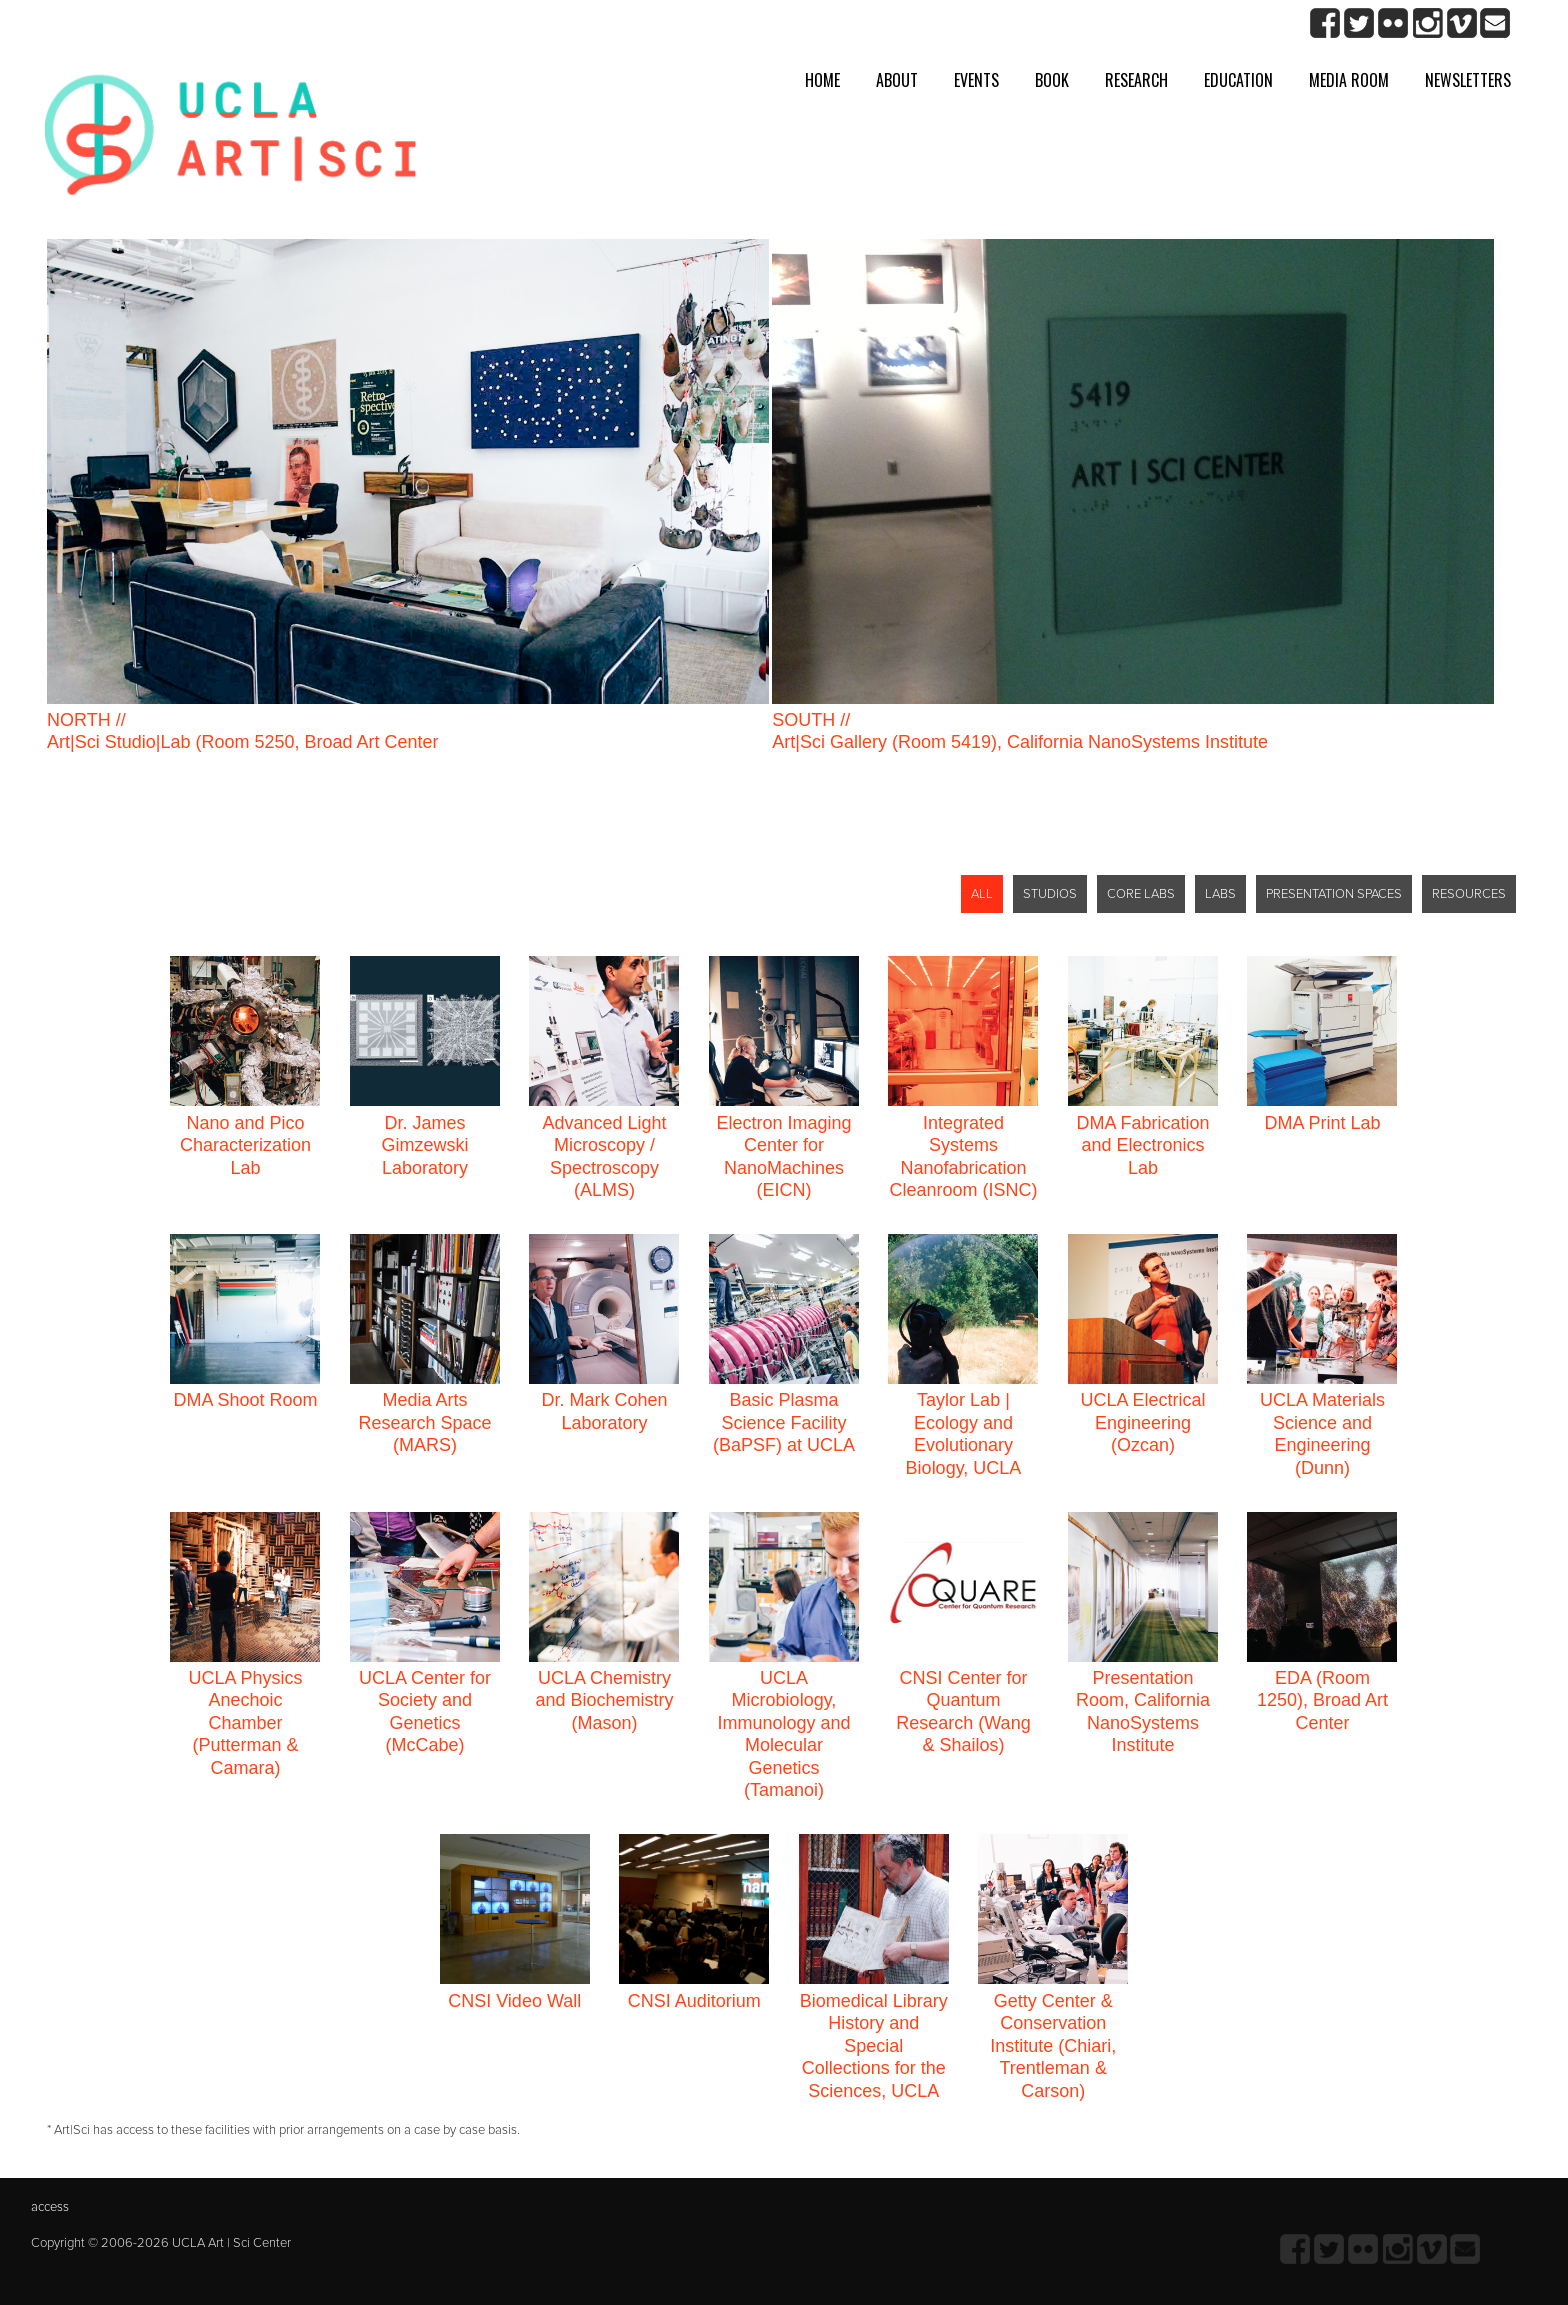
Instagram (1427, 23)
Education (1238, 80)
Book (1052, 80)
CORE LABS (1141, 894)
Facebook (1325, 23)
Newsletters (1468, 80)
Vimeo (1461, 23)
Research (1136, 80)
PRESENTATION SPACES (1334, 894)
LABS (1220, 894)
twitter (1359, 23)
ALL (982, 894)
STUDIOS (1050, 894)
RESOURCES (1469, 894)
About (897, 80)
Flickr (1393, 23)
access (50, 2207)
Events (976, 80)
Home (822, 80)
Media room (1349, 80)
